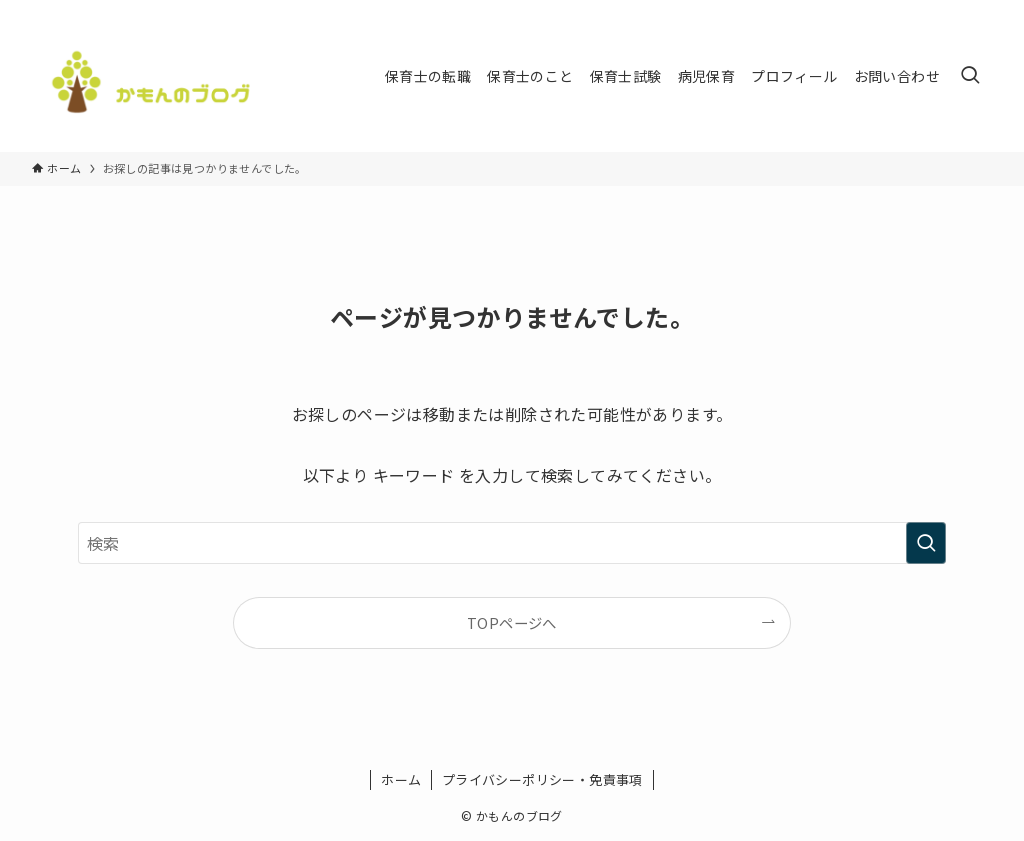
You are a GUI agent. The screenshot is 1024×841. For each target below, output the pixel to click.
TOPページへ (512, 622)
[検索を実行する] (926, 543)
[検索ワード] (512, 543)
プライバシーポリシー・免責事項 (542, 779)
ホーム (401, 779)
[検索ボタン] (970, 76)
